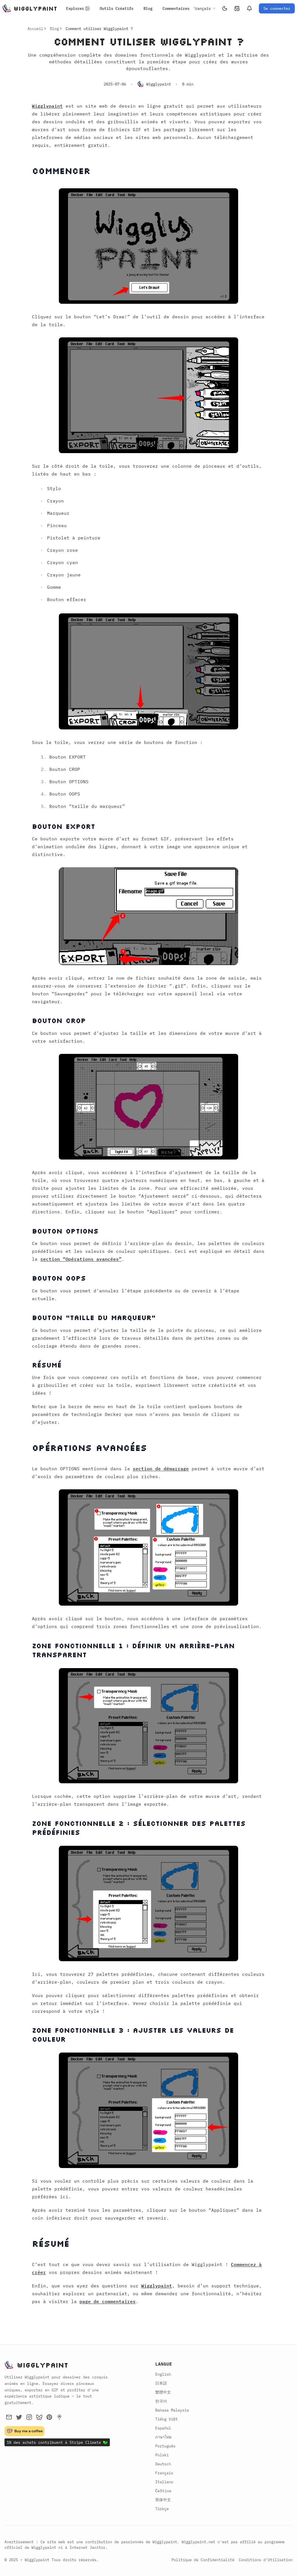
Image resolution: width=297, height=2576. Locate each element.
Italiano (164, 2481)
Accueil (35, 28)
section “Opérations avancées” (81, 1259)
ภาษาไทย (163, 2437)
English (163, 2374)
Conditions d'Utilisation (266, 2559)
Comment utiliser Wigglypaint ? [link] (99, 28)
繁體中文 (163, 2392)
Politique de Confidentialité (202, 2559)
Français (164, 2472)
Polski (162, 2454)
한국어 (161, 2401)
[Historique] (237, 8)
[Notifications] (249, 8)
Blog (54, 28)
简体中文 (163, 2499)
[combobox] (201, 8)
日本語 (161, 2383)
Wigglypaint (47, 106)
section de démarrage (161, 1468)
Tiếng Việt (166, 2419)
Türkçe (162, 2508)
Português (165, 2446)
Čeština (163, 2490)
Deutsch (163, 2463)
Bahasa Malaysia (172, 2410)
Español (163, 2428)
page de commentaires (108, 2301)
